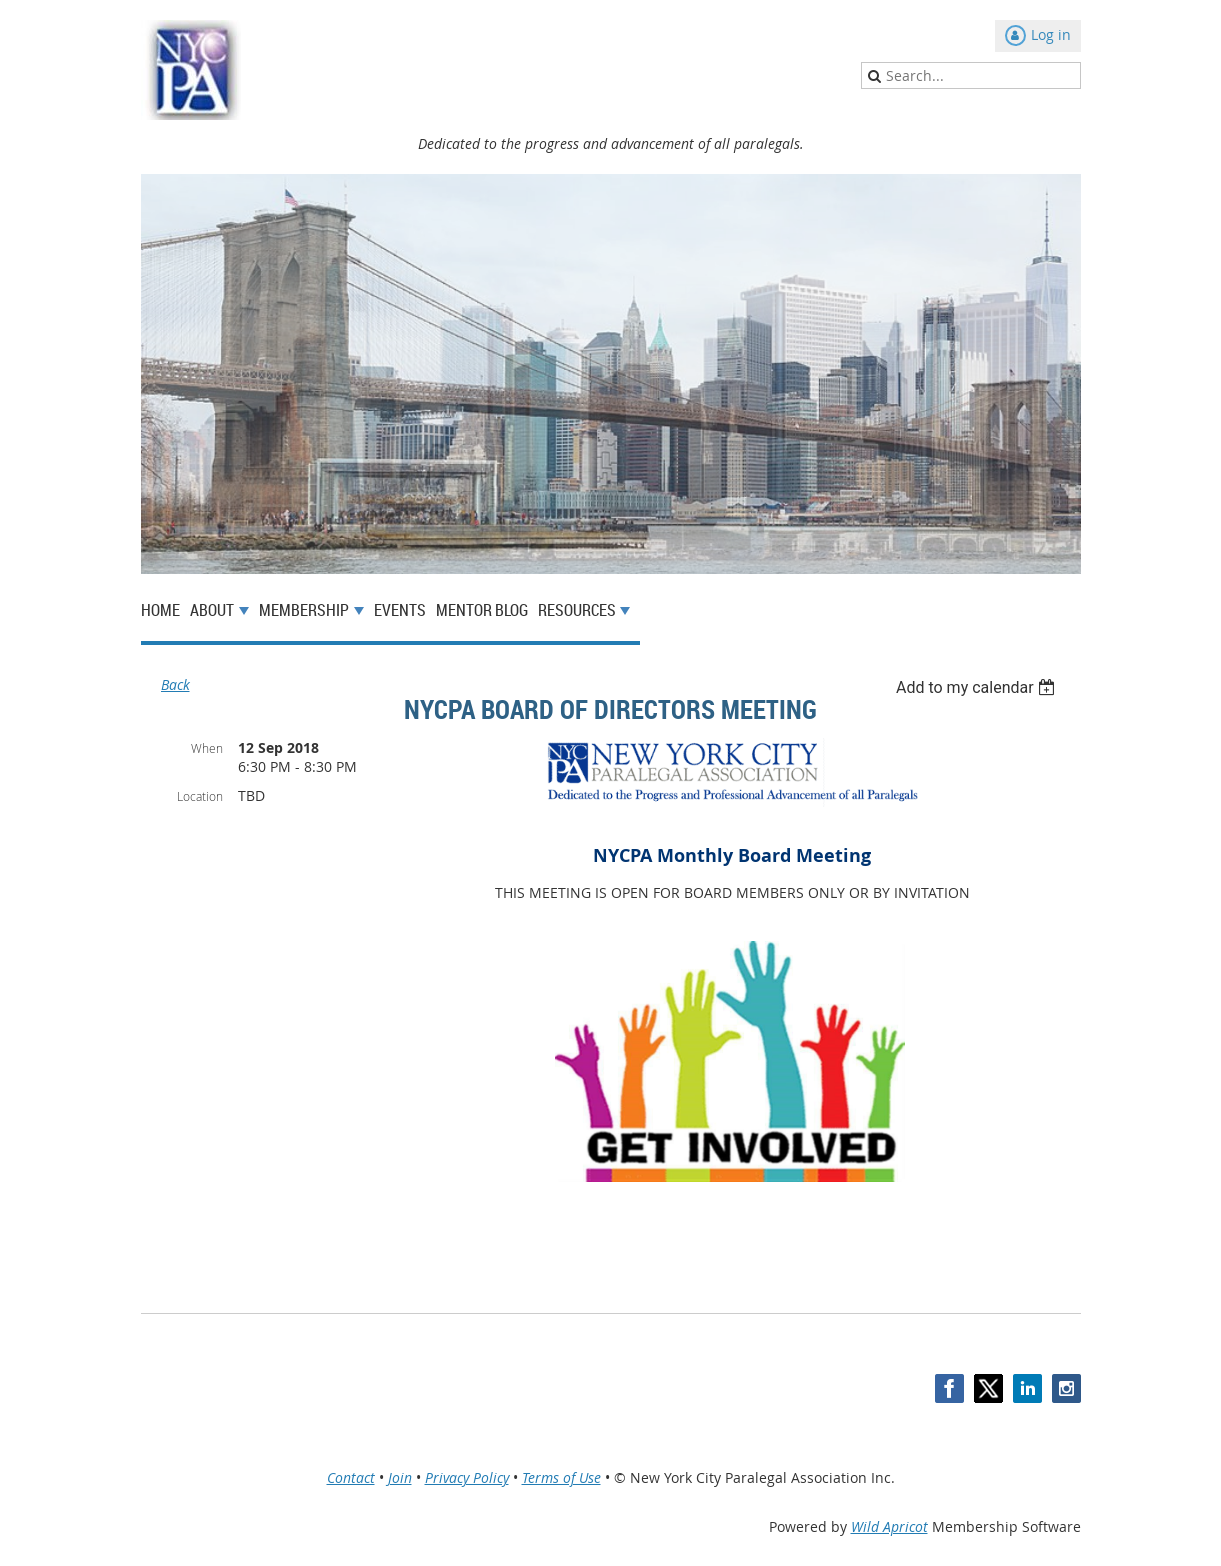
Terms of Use (561, 1477)
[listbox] (978, 687)
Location (200, 796)
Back (175, 684)
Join (400, 1477)
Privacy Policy (467, 1477)
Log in (1051, 34)
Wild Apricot (889, 1526)
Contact (351, 1477)
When (207, 748)
